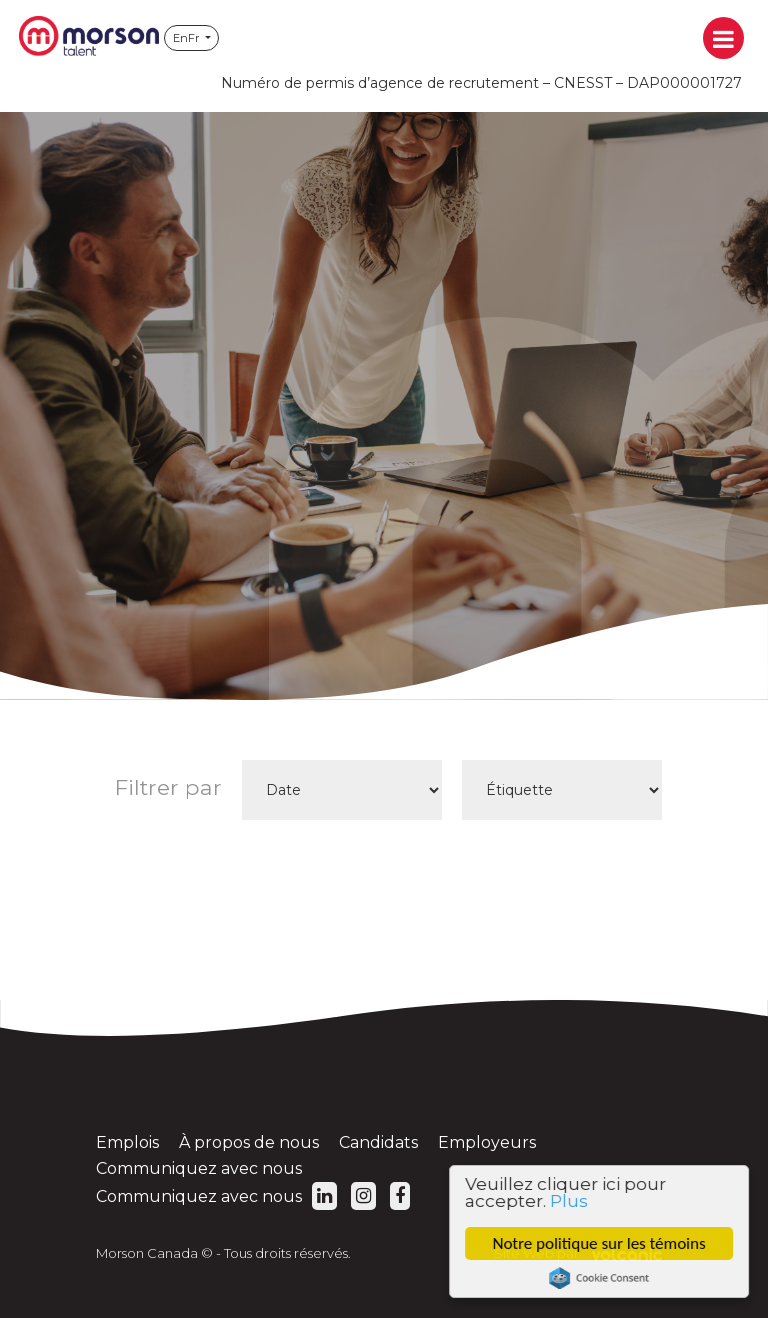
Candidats (378, 1142)
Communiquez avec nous (199, 1168)
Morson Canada (89, 37)
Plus (572, 1201)
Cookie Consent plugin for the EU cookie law (602, 1278)
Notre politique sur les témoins (602, 1243)
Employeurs (487, 1142)
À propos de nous (249, 1142)
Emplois (127, 1142)
